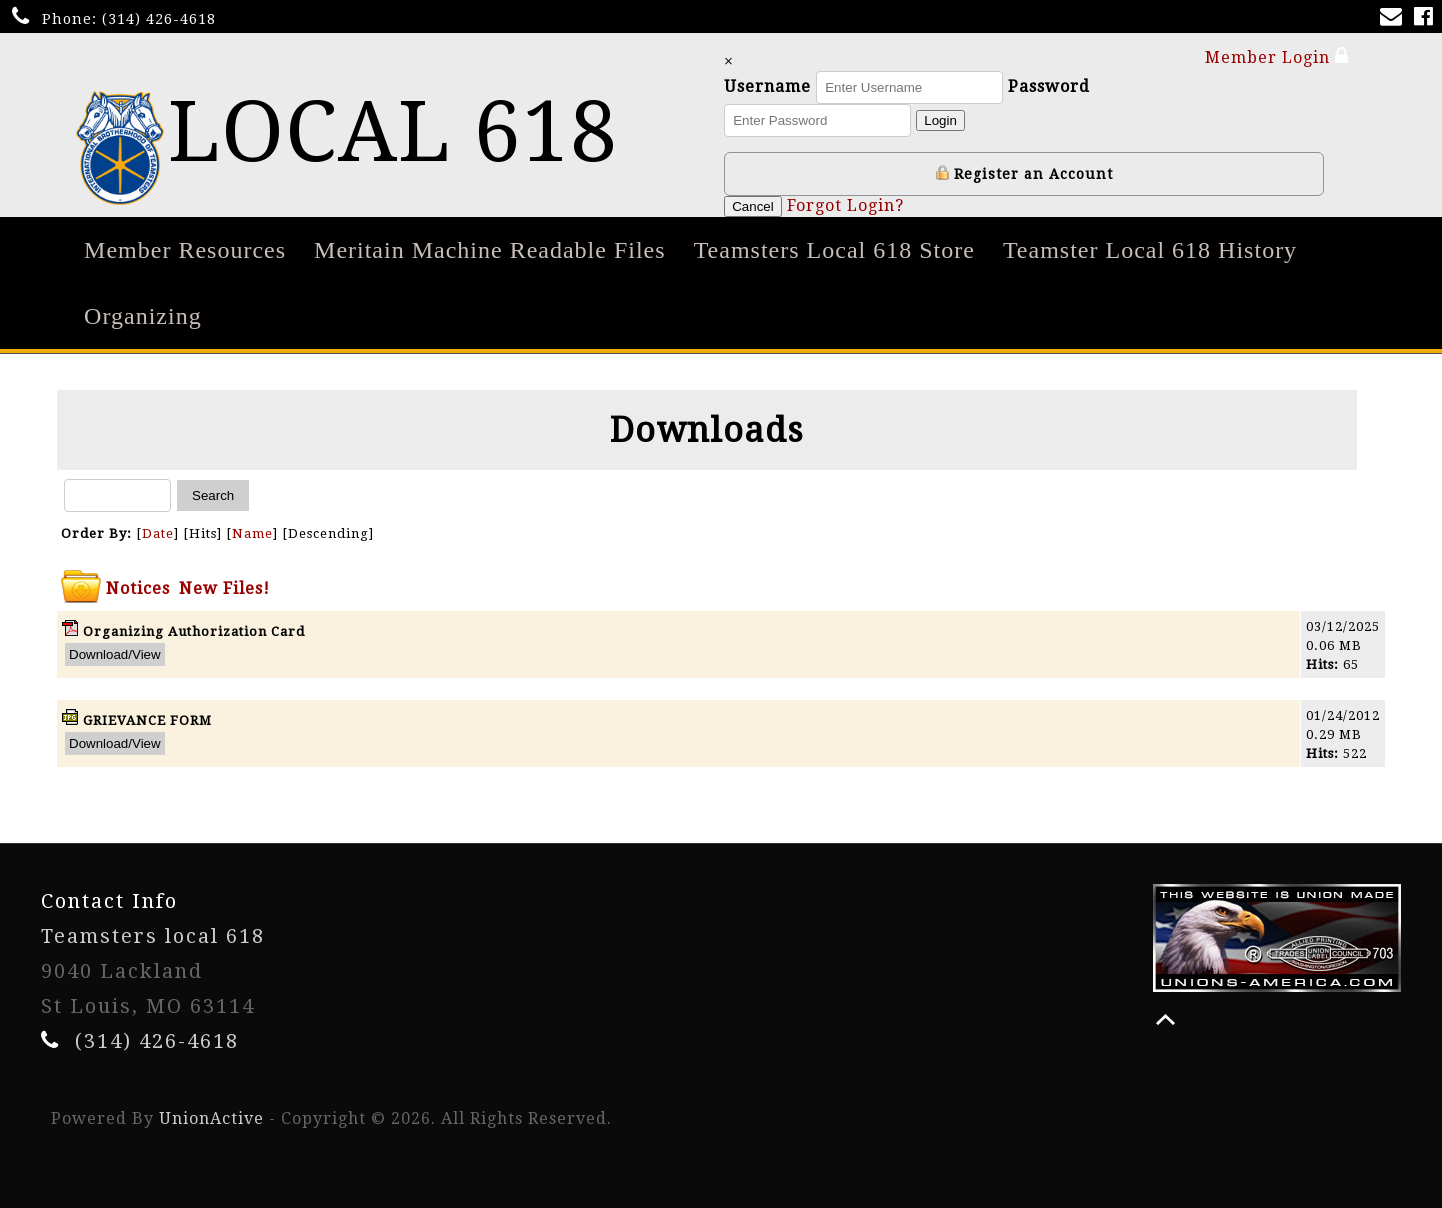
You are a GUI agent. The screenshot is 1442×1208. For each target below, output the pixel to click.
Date (158, 533)
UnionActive (211, 1118)
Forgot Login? (848, 205)
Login (943, 120)
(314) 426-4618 (159, 19)
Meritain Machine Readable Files (490, 250)
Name (252, 533)
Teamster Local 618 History (1150, 250)
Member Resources (185, 250)
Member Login (1277, 56)
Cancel (756, 206)
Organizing (143, 316)
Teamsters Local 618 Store (834, 250)
